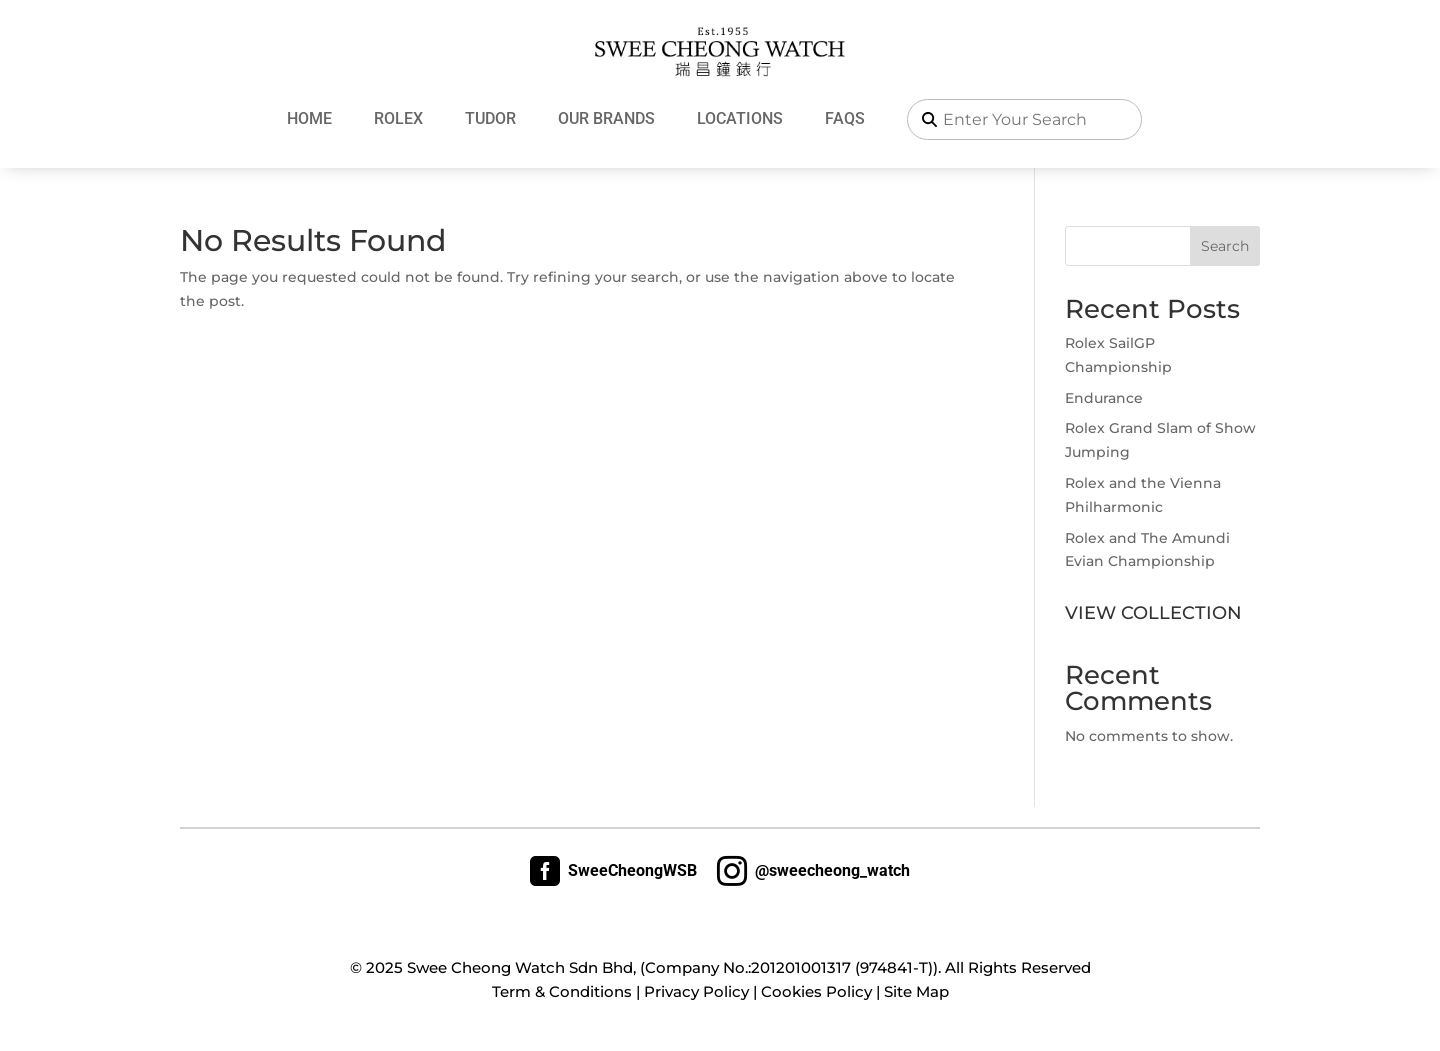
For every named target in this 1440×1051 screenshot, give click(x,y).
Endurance (1104, 398)
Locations (740, 118)
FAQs (845, 118)
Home (309, 118)
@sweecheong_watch (813, 871)
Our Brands (606, 118)
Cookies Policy (816, 991)
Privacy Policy (696, 991)
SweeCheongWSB (613, 871)
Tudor (490, 118)
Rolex (398, 118)
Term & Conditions (562, 991)
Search (1225, 246)
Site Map (916, 991)
